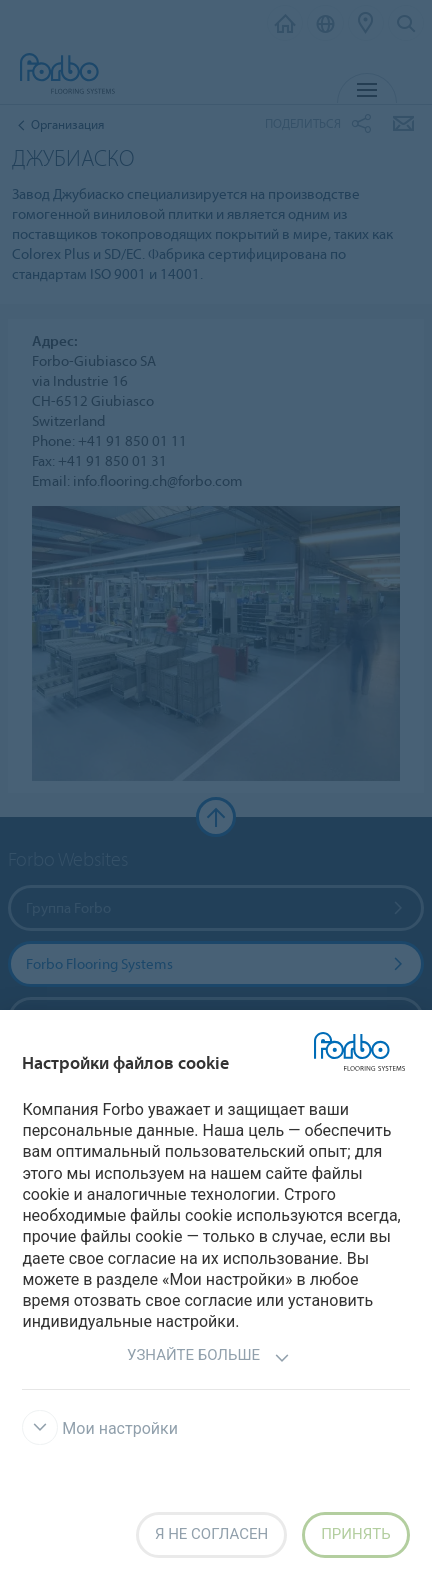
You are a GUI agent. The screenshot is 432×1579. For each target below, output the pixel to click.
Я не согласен (211, 1534)
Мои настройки (100, 1428)
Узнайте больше (208, 1357)
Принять (355, 1534)
